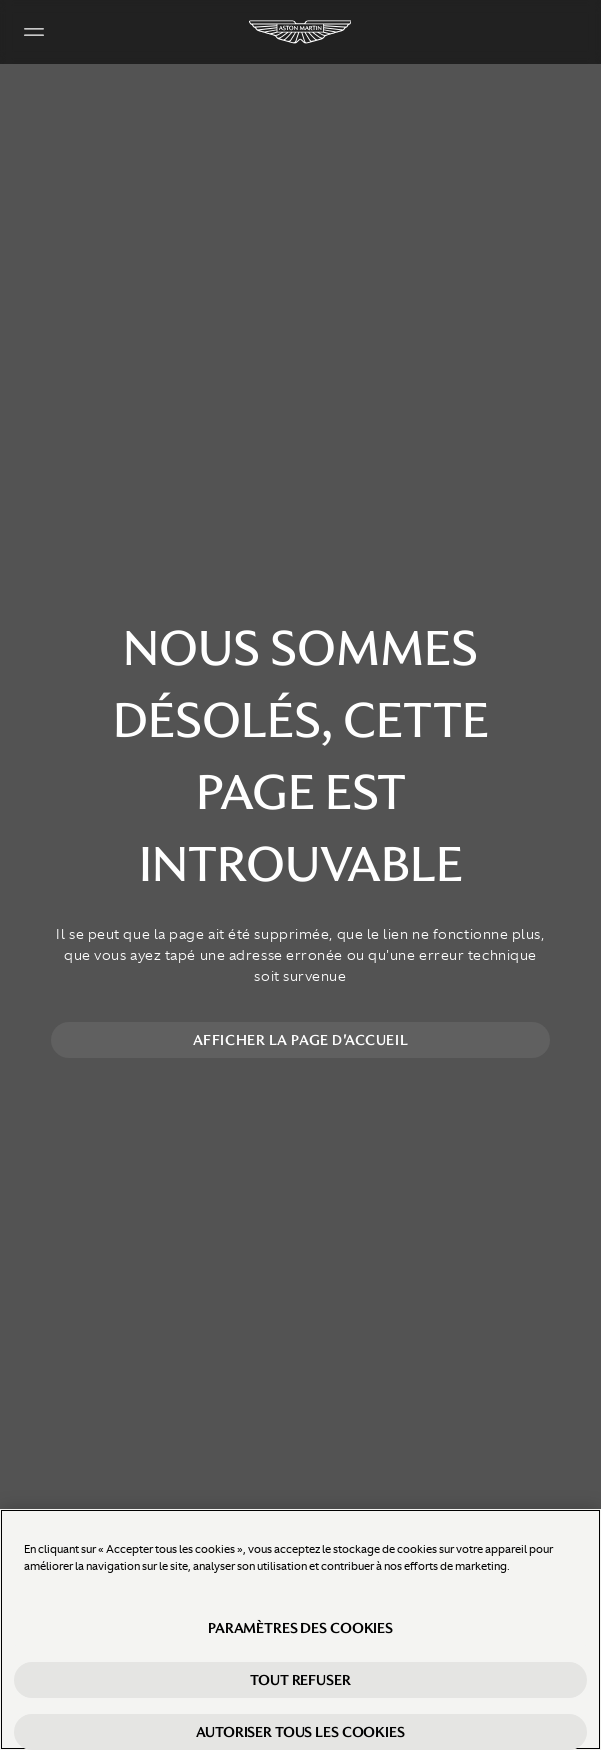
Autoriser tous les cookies (300, 1732)
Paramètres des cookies (300, 1628)
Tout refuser (300, 1680)
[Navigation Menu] (34, 32)
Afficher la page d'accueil (300, 1040)
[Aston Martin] (301, 32)
